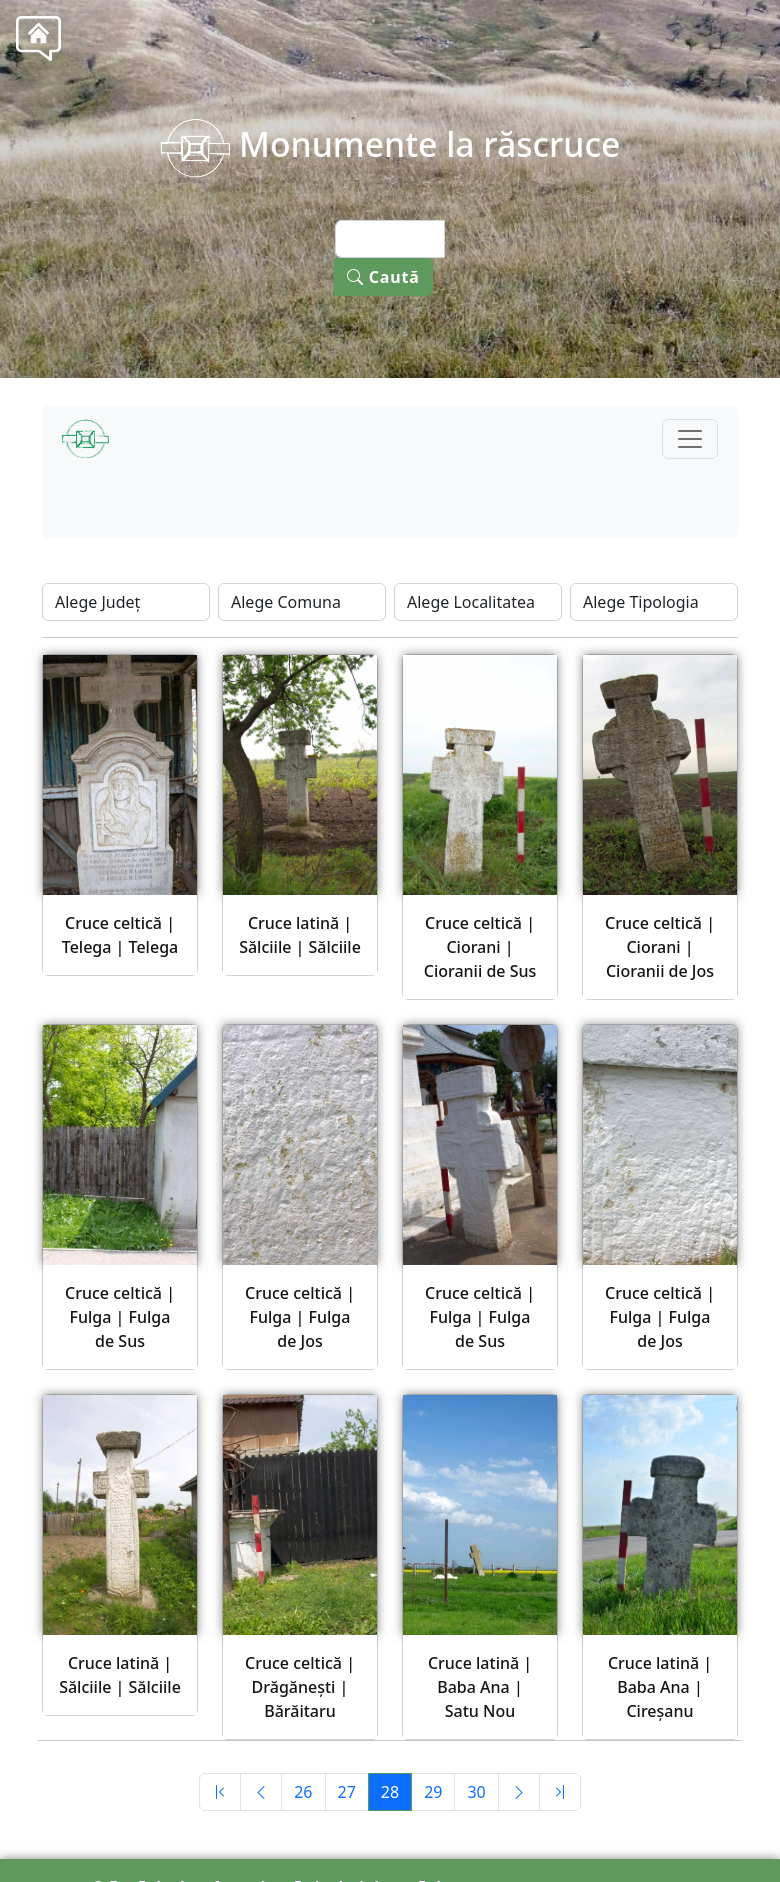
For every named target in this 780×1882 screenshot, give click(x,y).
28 (390, 1792)
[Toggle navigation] (690, 439)
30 (476, 1792)
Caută (383, 277)
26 (303, 1792)
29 (433, 1792)
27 (347, 1792)
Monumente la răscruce (390, 144)
